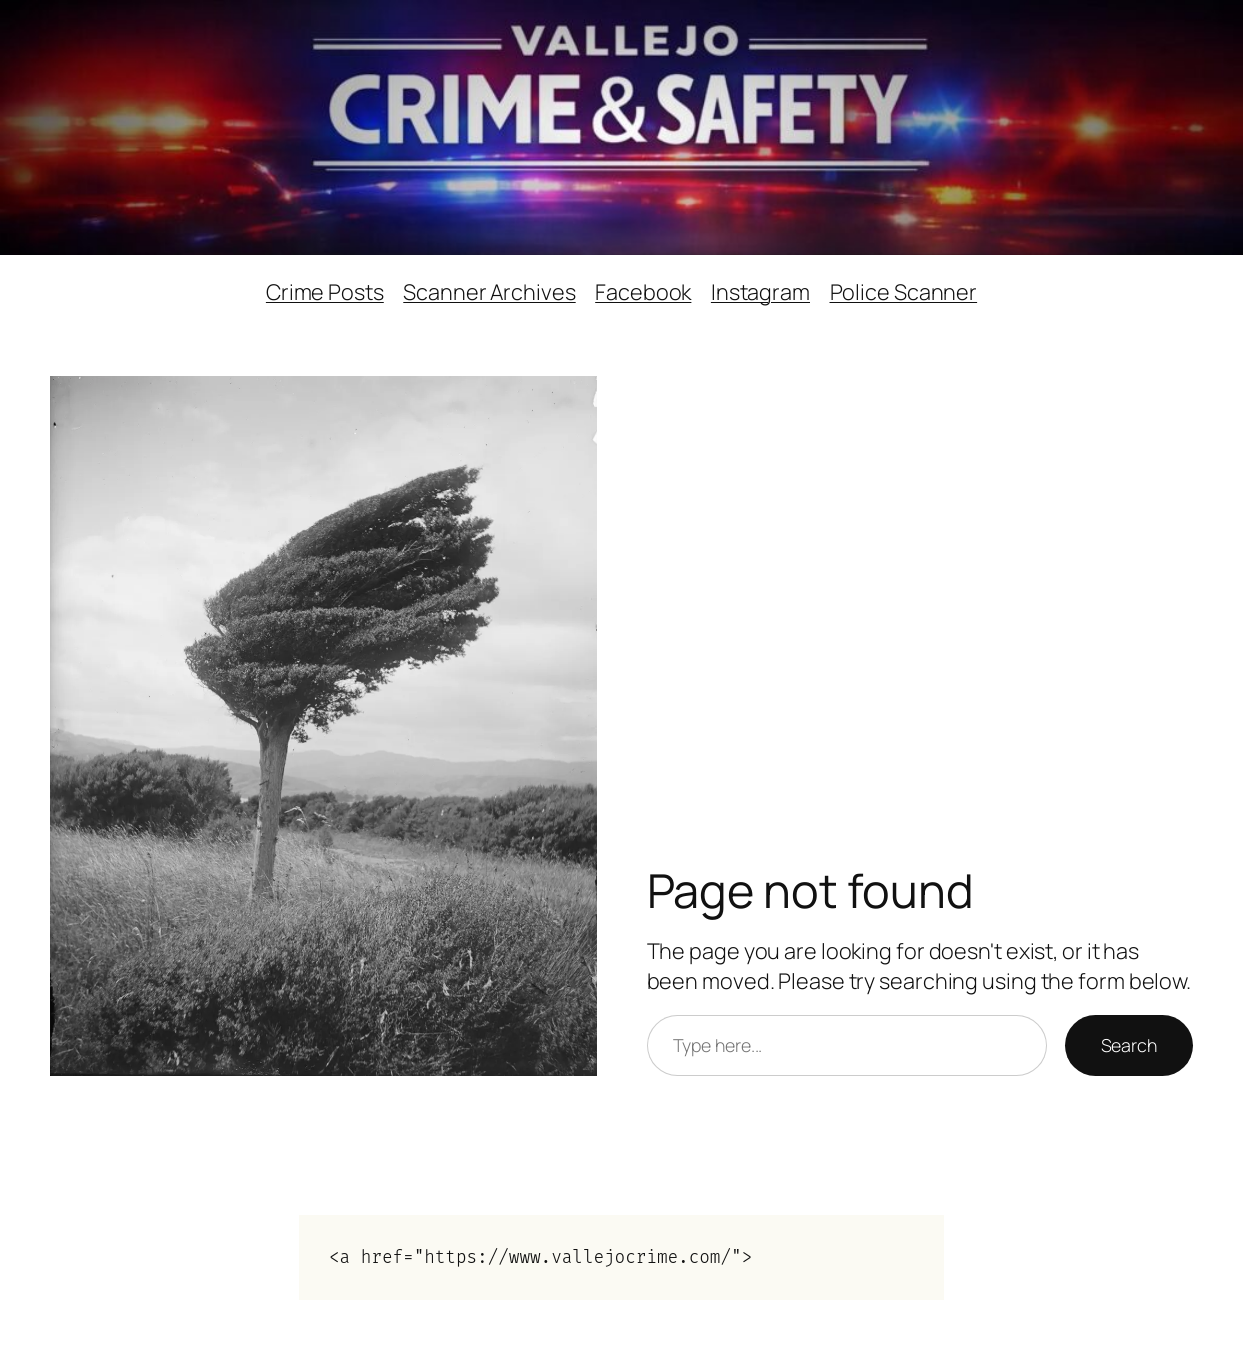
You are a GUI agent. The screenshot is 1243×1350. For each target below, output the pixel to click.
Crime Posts (325, 291)
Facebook (643, 291)
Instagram (760, 291)
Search (1129, 1045)
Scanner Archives (489, 291)
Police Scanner (904, 291)
